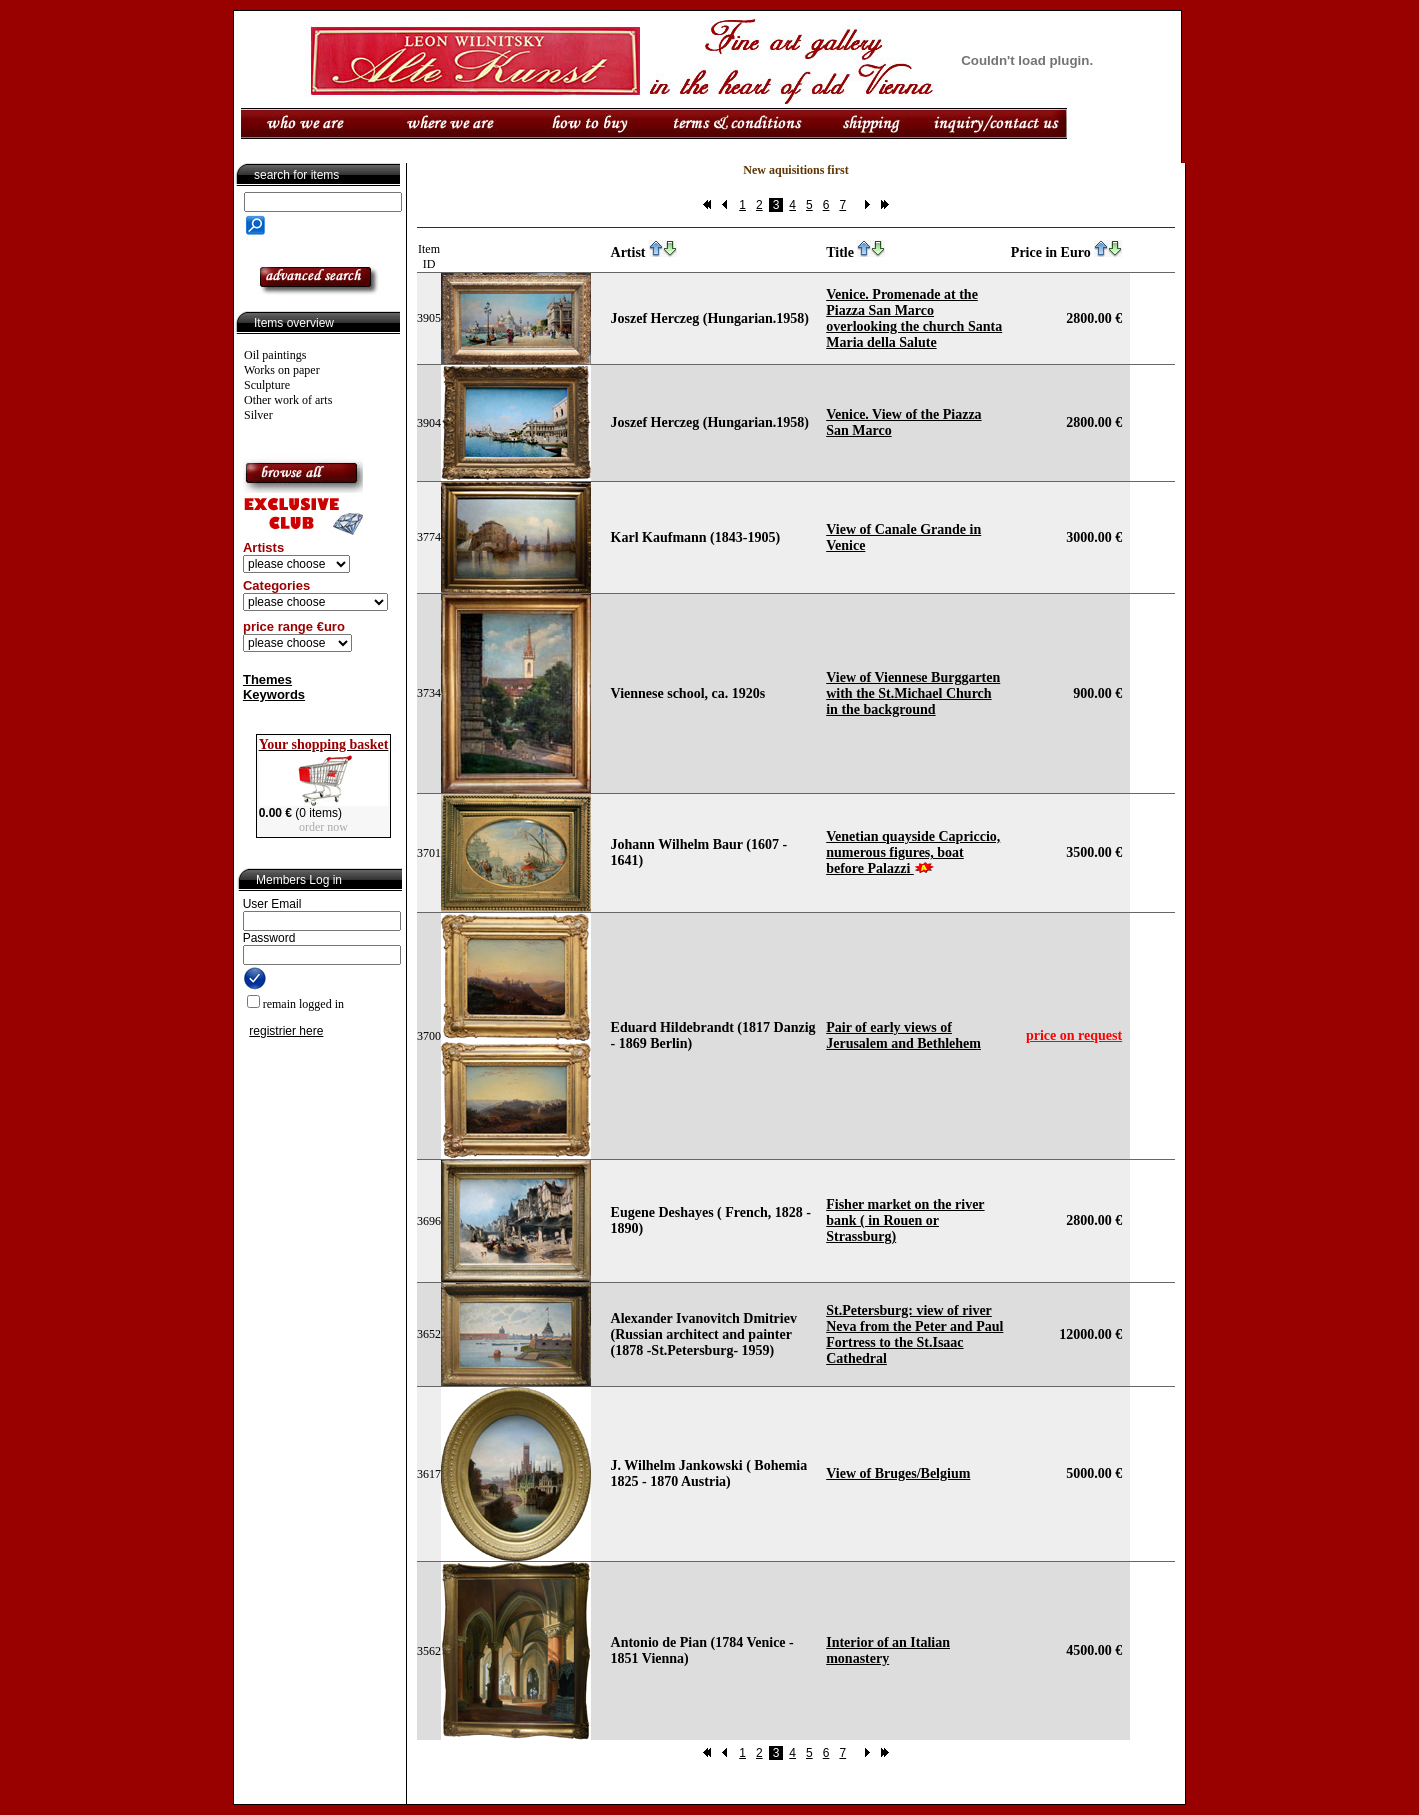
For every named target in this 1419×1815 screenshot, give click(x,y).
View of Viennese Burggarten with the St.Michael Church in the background (913, 693)
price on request (1074, 1035)
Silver (258, 415)
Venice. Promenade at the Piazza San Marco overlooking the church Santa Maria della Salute (914, 318)
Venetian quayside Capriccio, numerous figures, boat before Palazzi (913, 852)
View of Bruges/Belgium (898, 1473)
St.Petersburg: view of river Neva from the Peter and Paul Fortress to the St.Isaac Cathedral (914, 1334)
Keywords (274, 694)
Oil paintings (275, 355)
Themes (267, 679)
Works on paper (282, 370)
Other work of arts (288, 400)
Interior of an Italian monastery (888, 1650)
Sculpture (267, 385)
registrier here (286, 1031)
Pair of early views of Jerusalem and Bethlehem (903, 1035)
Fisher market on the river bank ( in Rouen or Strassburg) (905, 1220)
